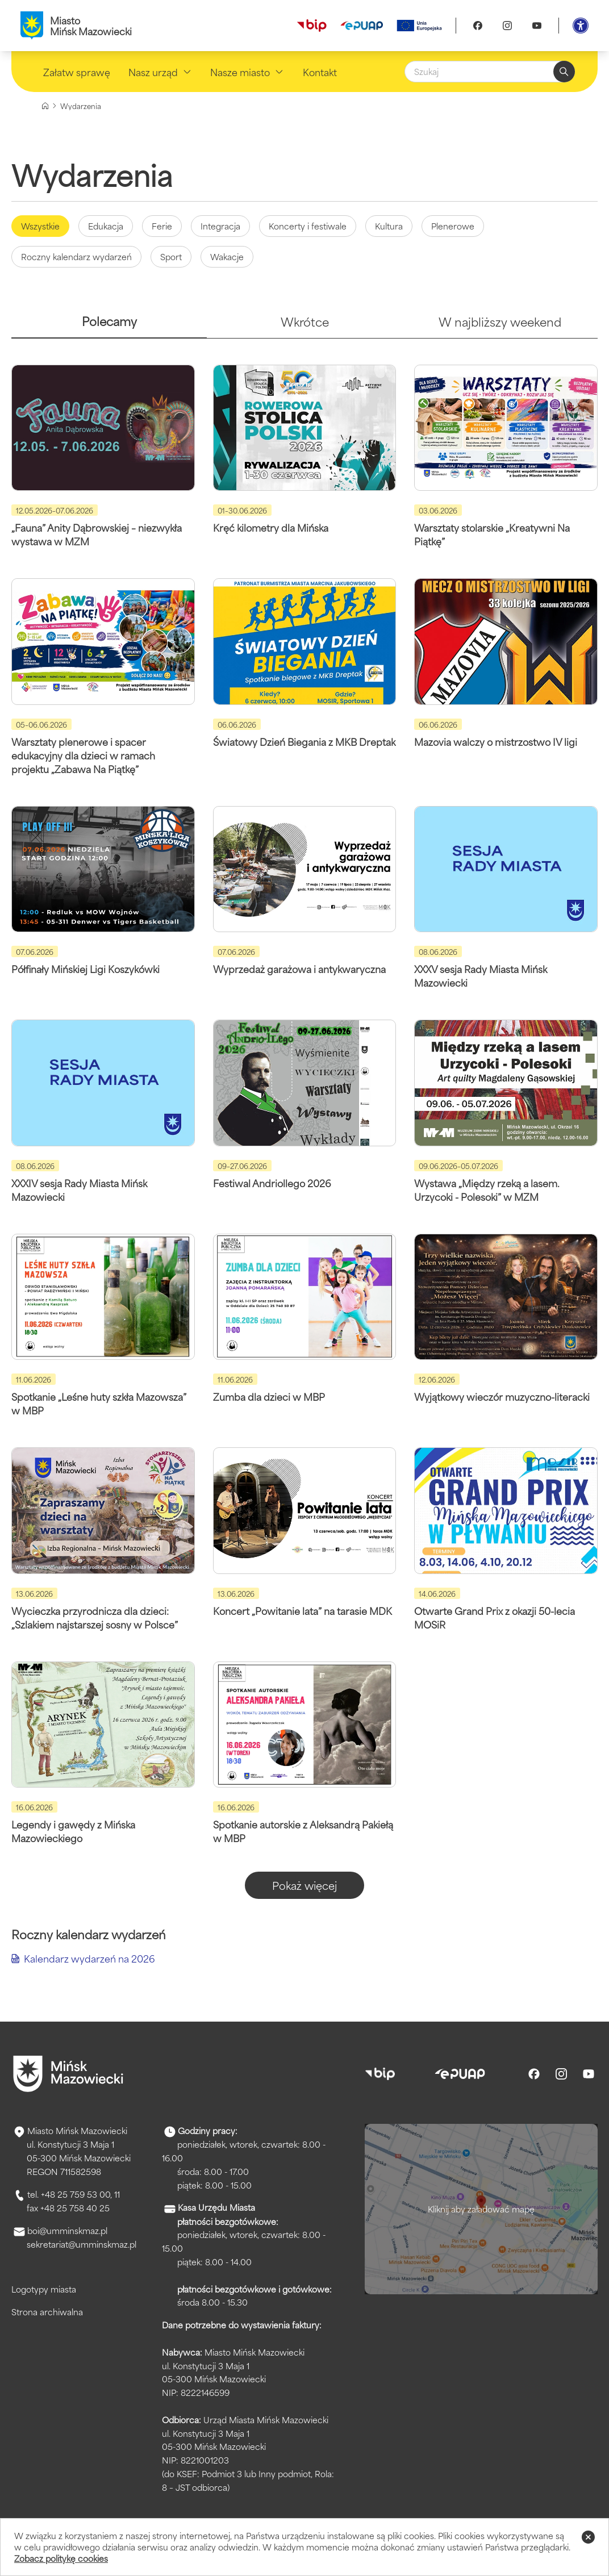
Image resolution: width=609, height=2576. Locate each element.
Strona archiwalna (47, 2311)
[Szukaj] (489, 71)
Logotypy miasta (43, 2288)
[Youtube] (537, 26)
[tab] (109, 326)
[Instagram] (507, 26)
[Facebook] (478, 26)
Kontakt (320, 71)
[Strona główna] (45, 106)
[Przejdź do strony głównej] (68, 2074)
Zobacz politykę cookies (61, 2558)
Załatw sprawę (76, 71)
